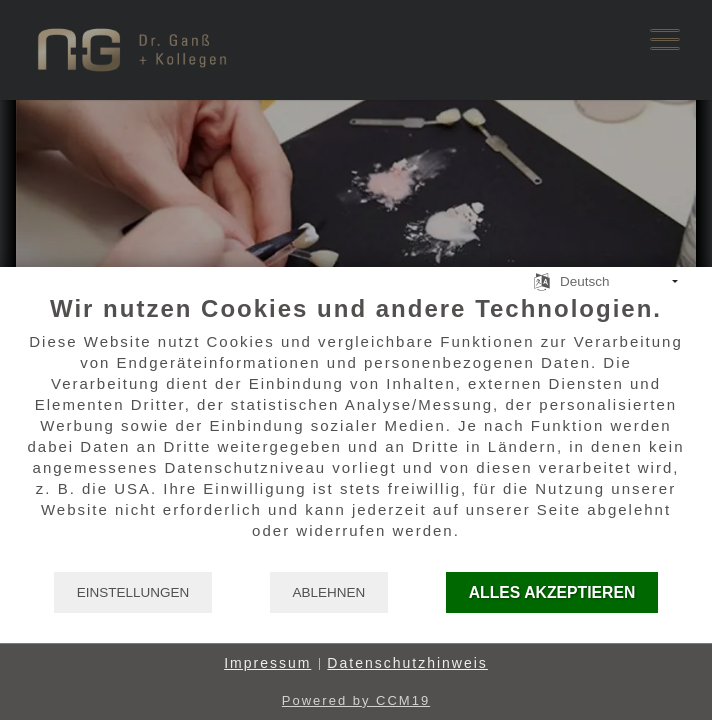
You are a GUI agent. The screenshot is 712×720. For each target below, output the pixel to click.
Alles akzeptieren (552, 592)
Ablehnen (329, 592)
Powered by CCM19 (356, 700)
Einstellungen (133, 592)
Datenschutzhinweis (407, 663)
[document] (356, 432)
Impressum (267, 663)
